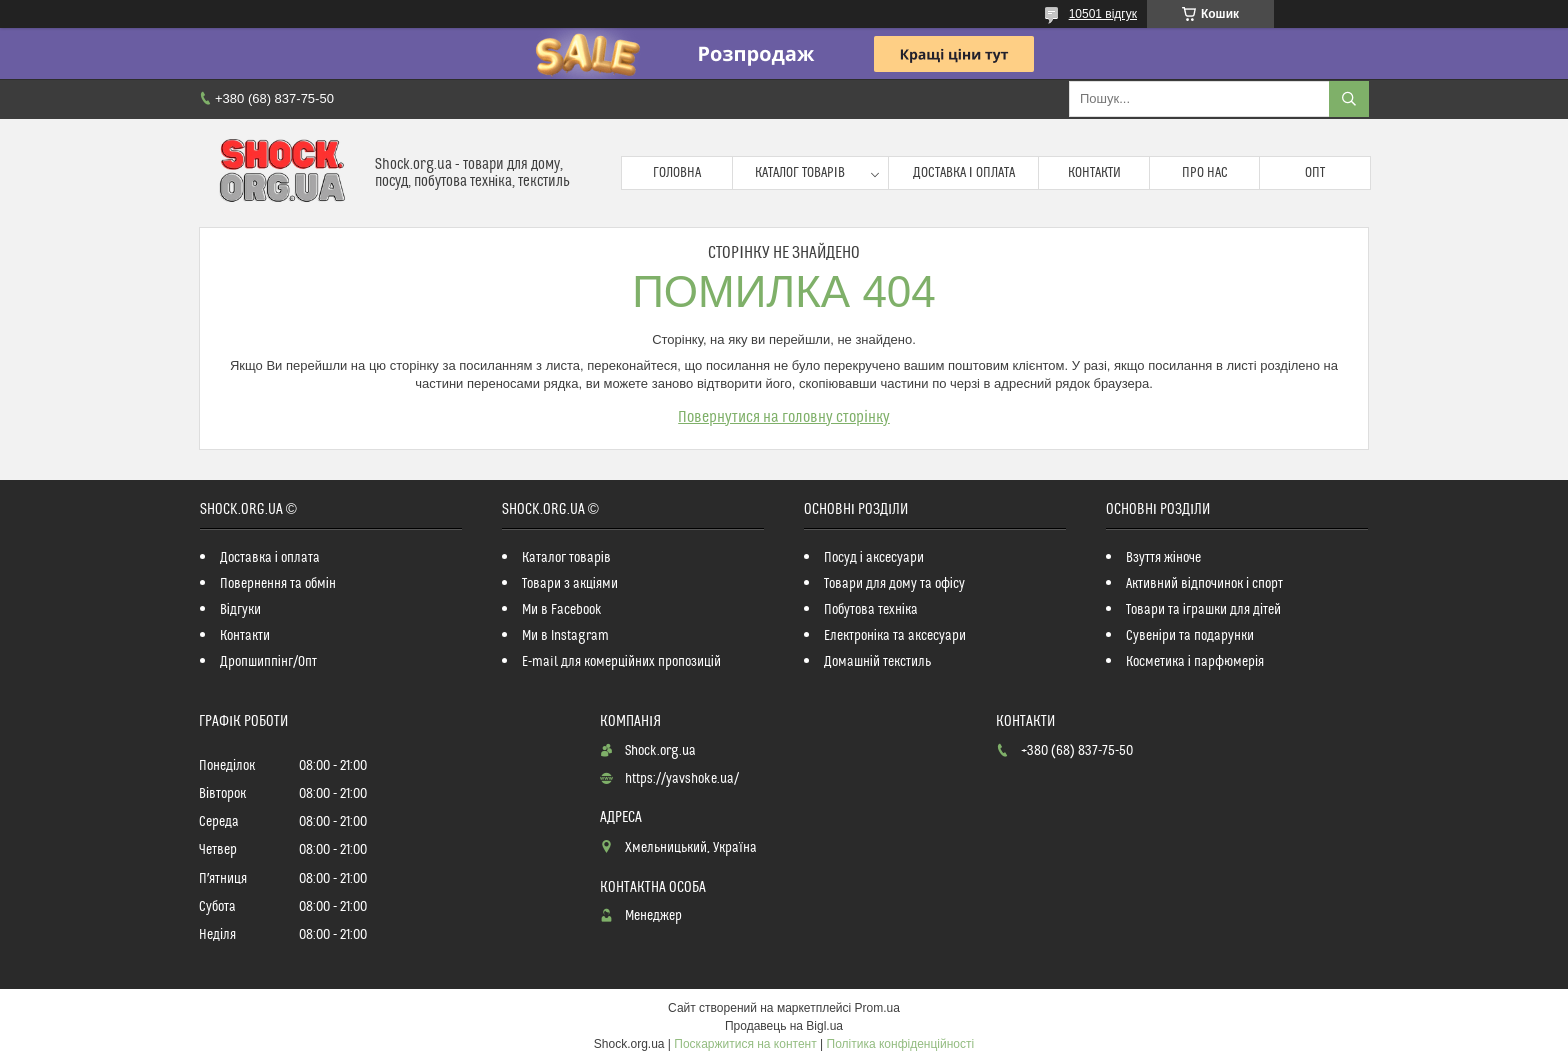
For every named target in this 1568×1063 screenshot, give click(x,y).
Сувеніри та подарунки (1190, 636)
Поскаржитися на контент (745, 1044)
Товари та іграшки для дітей (1203, 610)
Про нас (1205, 173)
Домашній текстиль (877, 662)
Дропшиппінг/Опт (268, 662)
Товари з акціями (570, 584)
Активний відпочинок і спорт (1204, 584)
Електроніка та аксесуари (895, 636)
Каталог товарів (800, 173)
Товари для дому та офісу (894, 584)
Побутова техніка (871, 610)
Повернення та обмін (278, 584)
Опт (1315, 173)
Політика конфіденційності (901, 1044)
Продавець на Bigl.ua (784, 1026)
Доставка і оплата (964, 173)
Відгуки (240, 610)
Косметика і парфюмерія (1195, 662)
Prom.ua (877, 1008)
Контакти (1094, 173)
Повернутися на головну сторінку (784, 417)
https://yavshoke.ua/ (682, 779)
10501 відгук (1103, 14)
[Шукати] (1349, 99)
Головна (677, 173)
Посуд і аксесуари (874, 558)
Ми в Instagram (565, 636)
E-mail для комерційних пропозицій (621, 662)
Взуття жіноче (1163, 558)
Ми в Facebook (562, 610)
